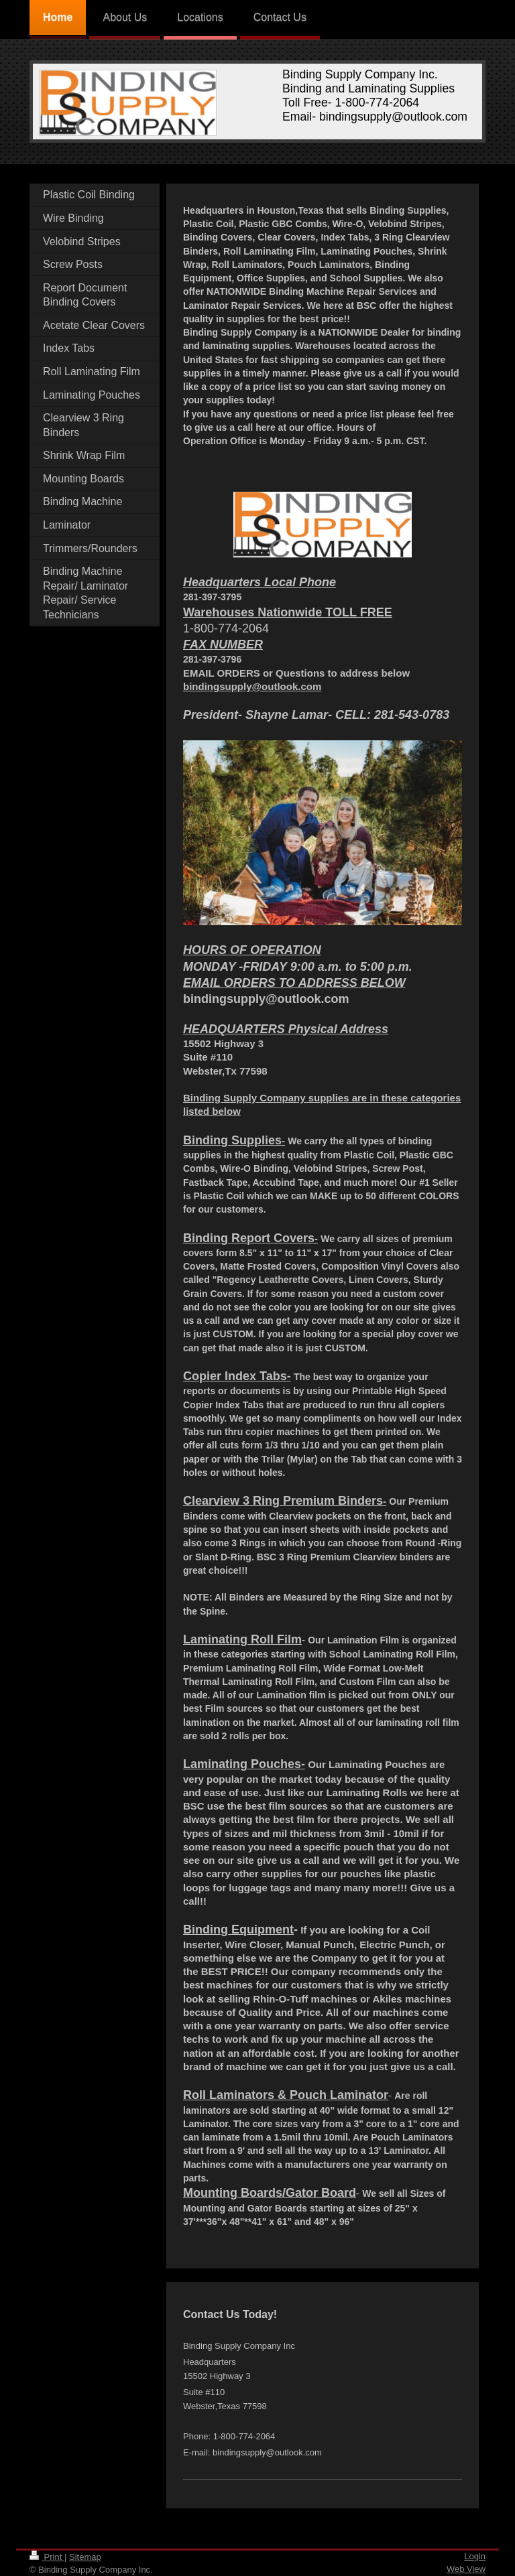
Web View (466, 2569)
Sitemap (85, 2557)
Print (47, 2557)
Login (474, 2556)
